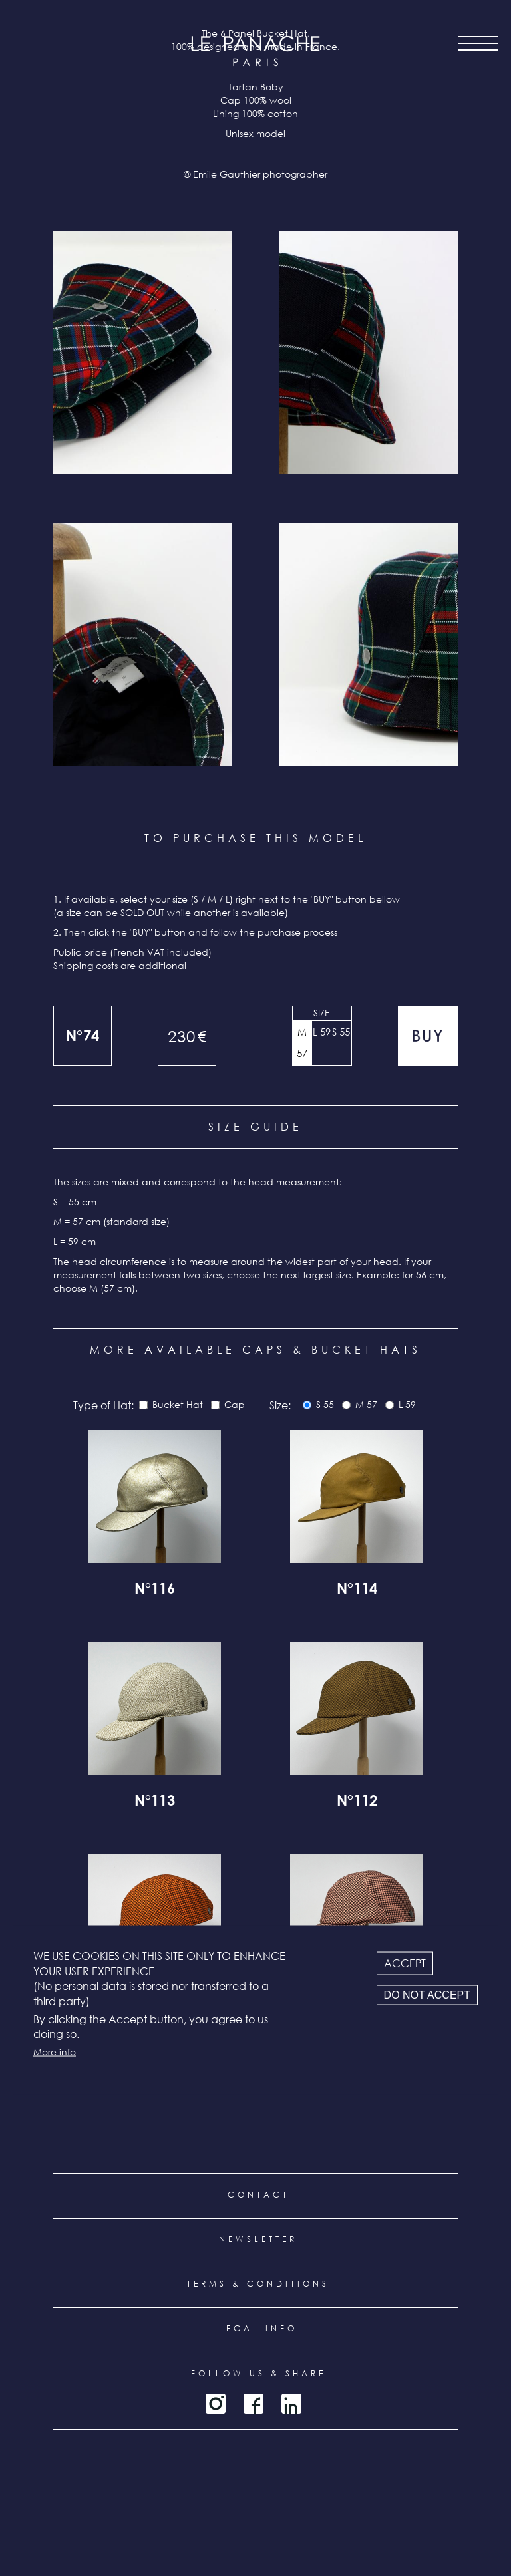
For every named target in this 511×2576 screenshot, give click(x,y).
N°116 (154, 1590)
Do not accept (427, 1995)
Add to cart (428, 1036)
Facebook (253, 2404)
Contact (258, 2195)
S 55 (341, 1032)
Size (321, 1012)
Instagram (216, 2404)
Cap (234, 1404)
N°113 (154, 1802)
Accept (405, 1963)
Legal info (258, 2328)
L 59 (322, 1032)
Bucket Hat (177, 1404)
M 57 (302, 1042)
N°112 (357, 1802)
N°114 (357, 1590)
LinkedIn (291, 2404)
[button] (142, 352)
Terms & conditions (258, 2284)
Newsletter (258, 2239)
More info (54, 2051)
